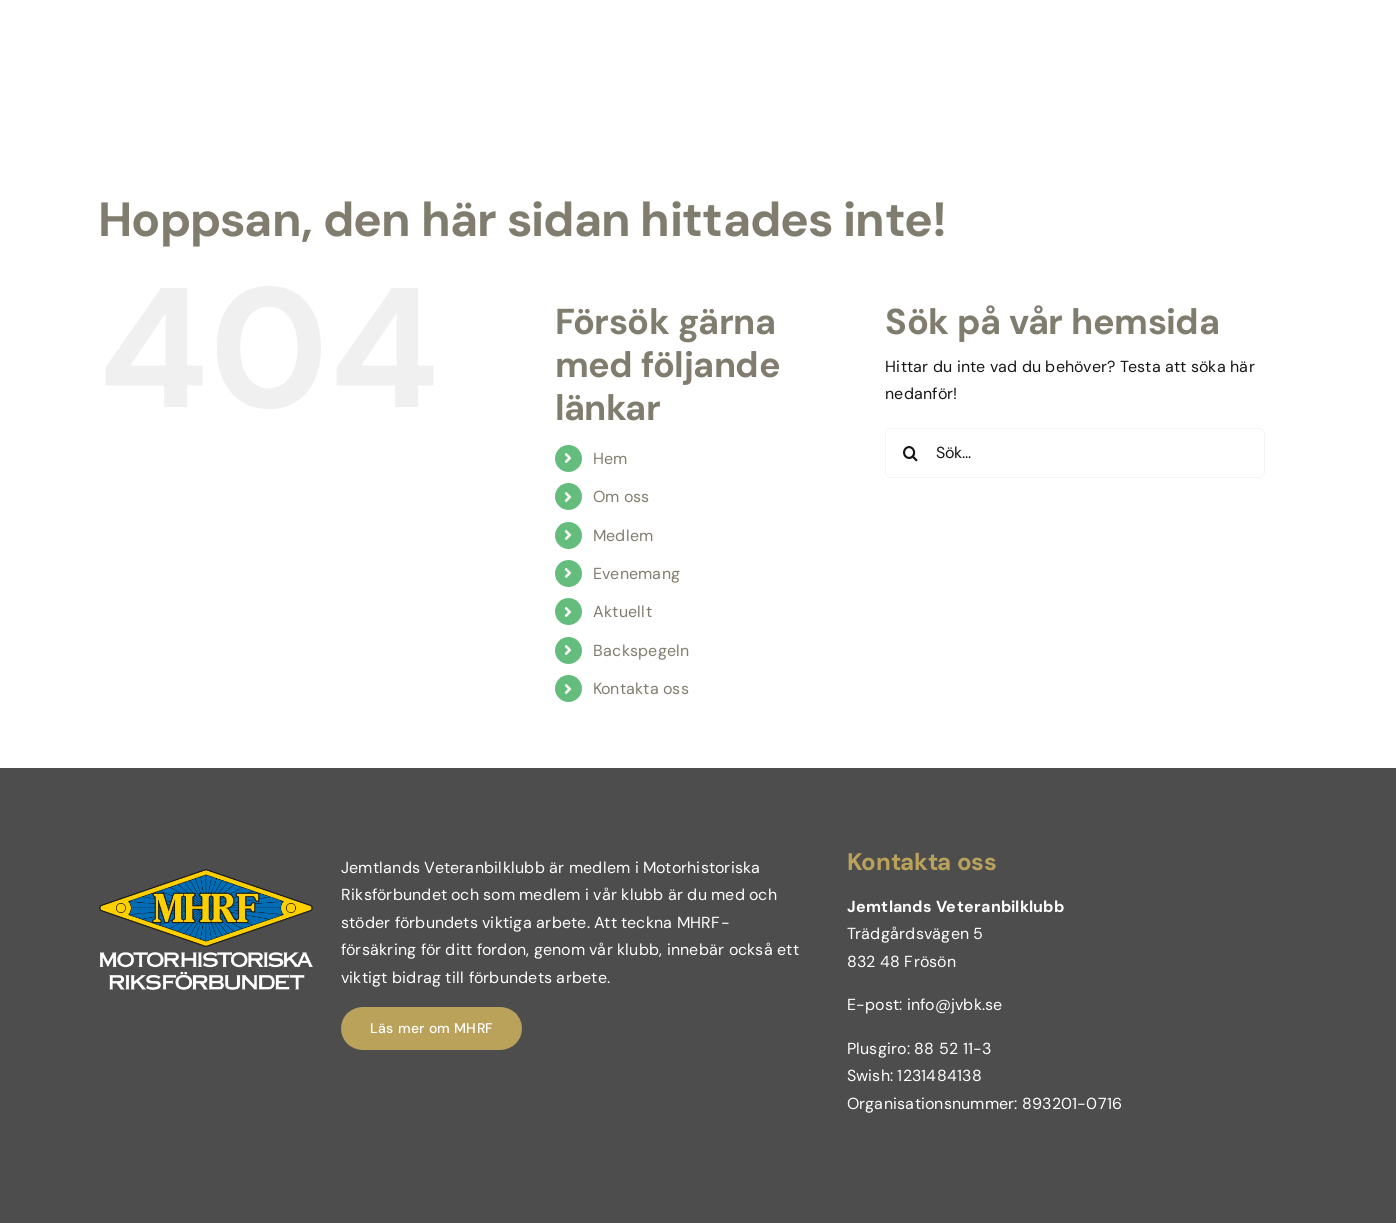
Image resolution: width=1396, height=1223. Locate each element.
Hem (610, 458)
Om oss (621, 496)
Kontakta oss (641, 688)
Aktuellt (622, 611)
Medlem (623, 535)
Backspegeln (641, 650)
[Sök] (910, 453)
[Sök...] (1075, 453)
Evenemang (636, 573)
